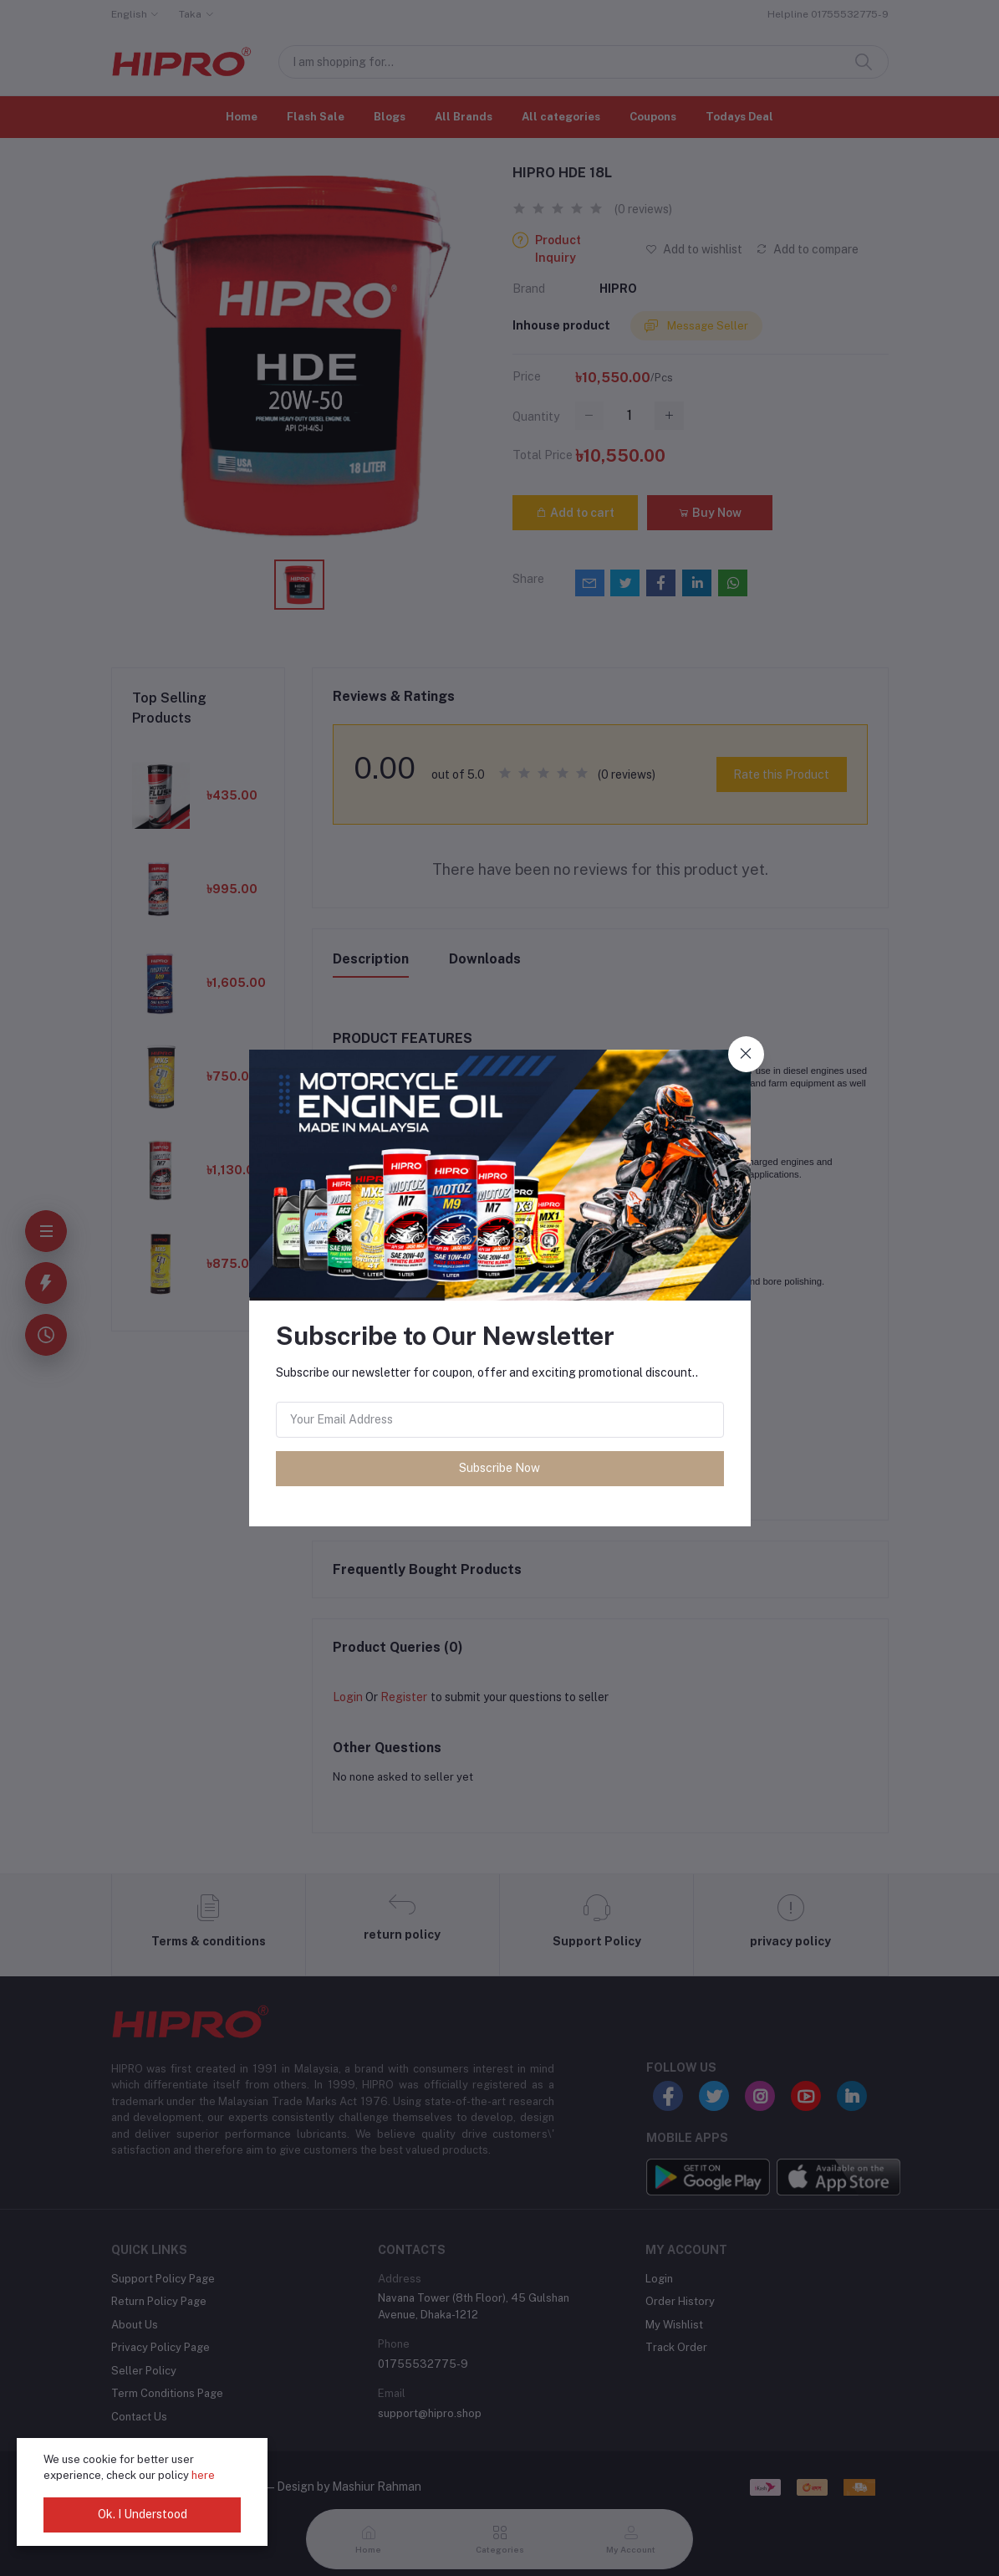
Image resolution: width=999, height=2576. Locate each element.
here (203, 2475)
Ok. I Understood (142, 2514)
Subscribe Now (499, 1468)
